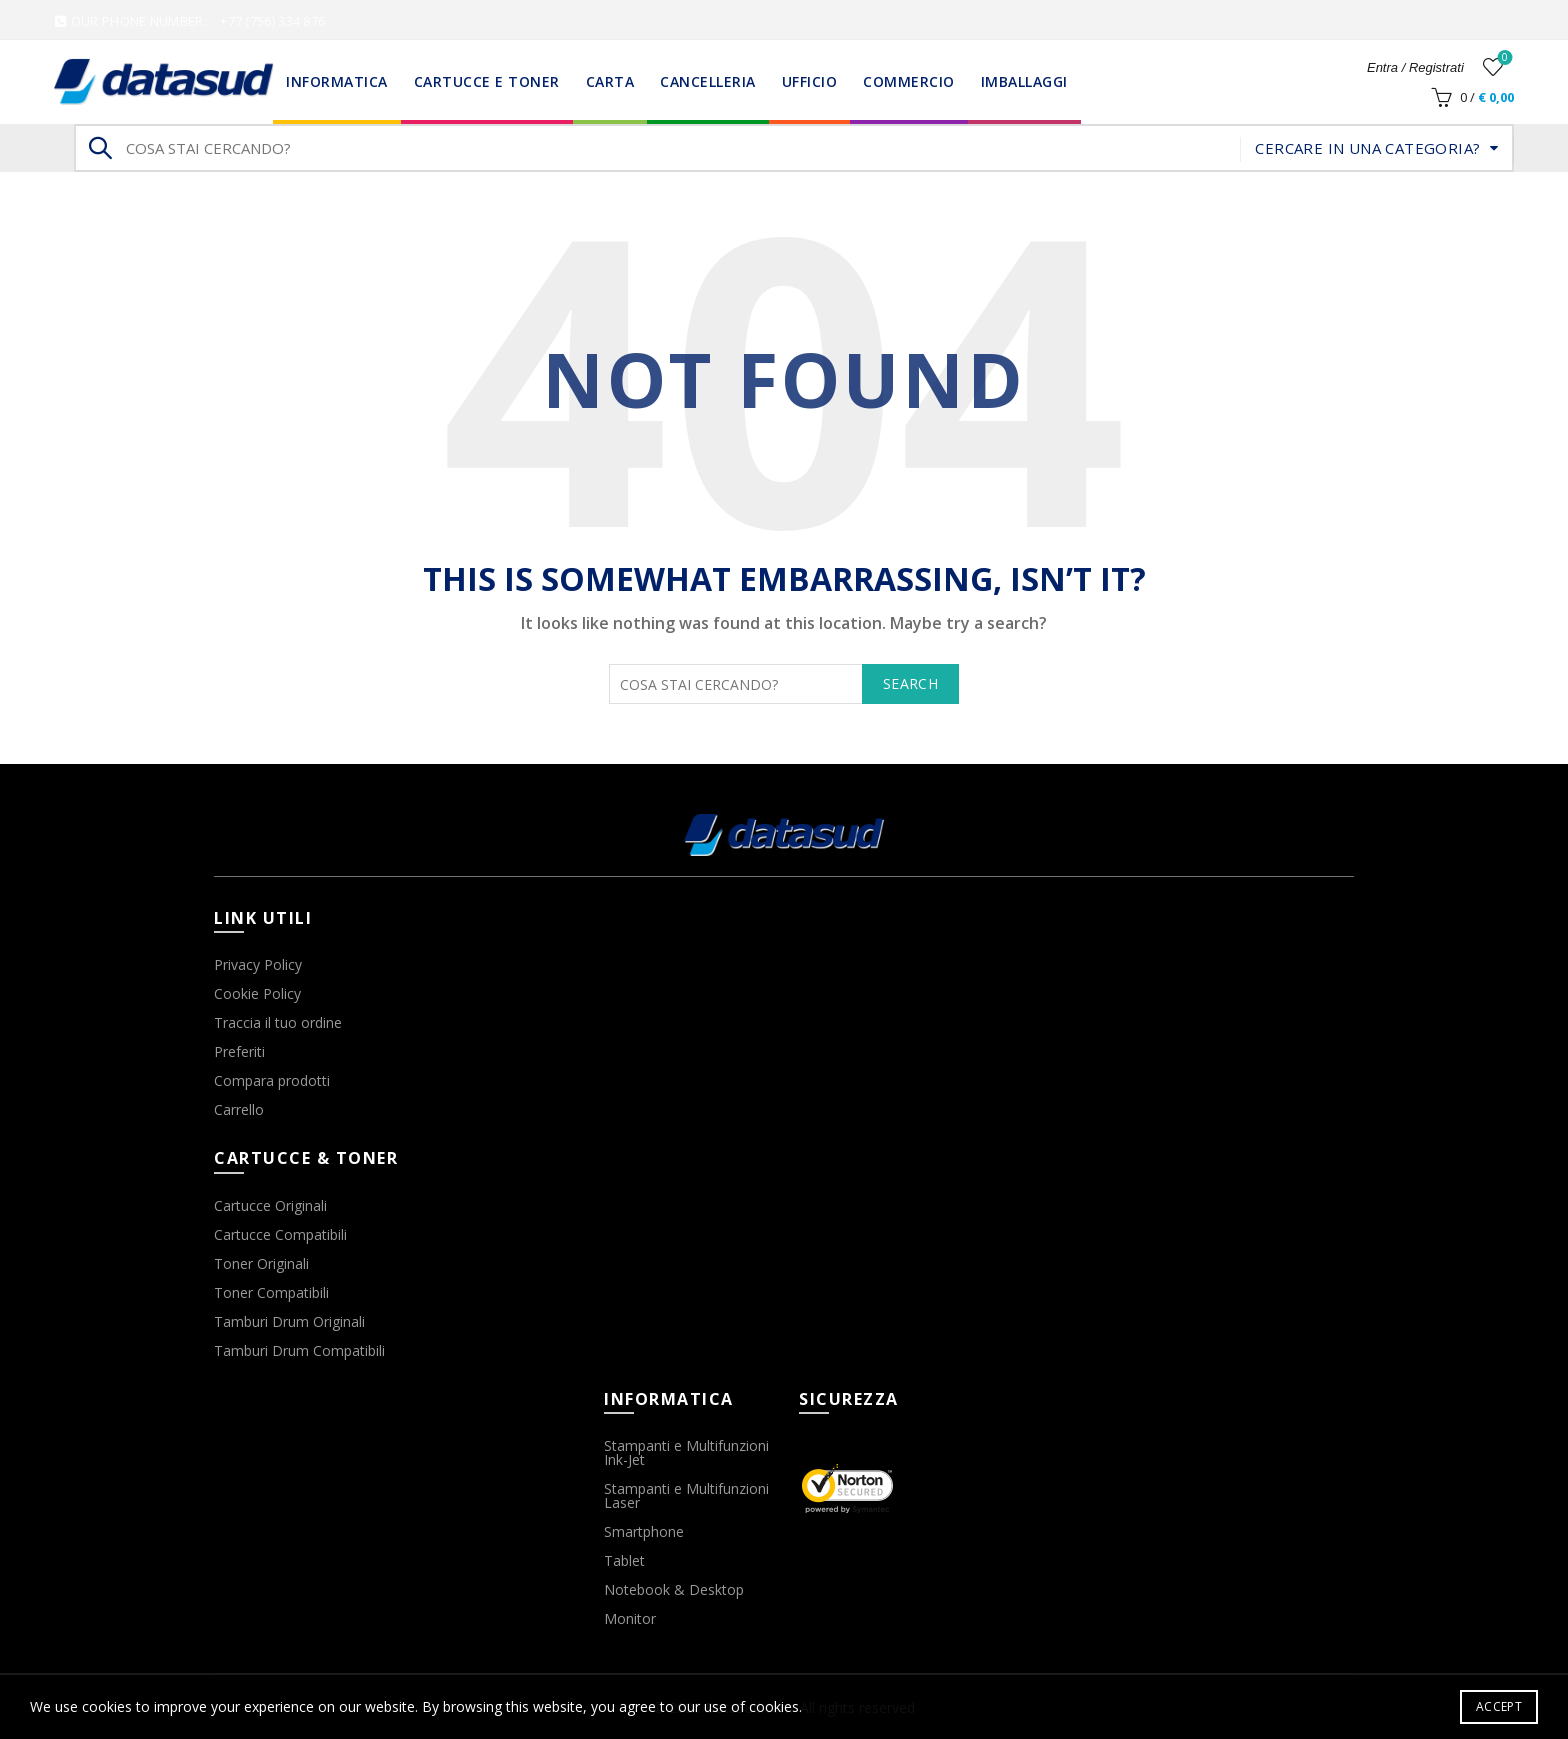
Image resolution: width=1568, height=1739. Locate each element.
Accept (1499, 1706)
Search (99, 148)
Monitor (630, 1618)
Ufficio (810, 81)
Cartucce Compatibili (280, 1234)
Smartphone (644, 1531)
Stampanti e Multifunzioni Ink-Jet (686, 1452)
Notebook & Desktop (674, 1589)
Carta (610, 81)
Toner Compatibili (271, 1292)
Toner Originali (261, 1263)
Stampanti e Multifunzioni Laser (686, 1495)
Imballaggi (1024, 81)
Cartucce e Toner (487, 81)
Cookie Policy (257, 993)
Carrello (239, 1109)
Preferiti (239, 1051)
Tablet (624, 1560)
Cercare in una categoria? (1367, 148)
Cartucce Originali (270, 1205)
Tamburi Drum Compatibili (299, 1350)
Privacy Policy (258, 964)
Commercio (909, 81)
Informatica (337, 81)
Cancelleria (708, 81)
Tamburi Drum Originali (289, 1321)
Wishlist (1502, 58)
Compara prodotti (272, 1080)
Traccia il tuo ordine (278, 1022)
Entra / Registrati (1415, 67)
